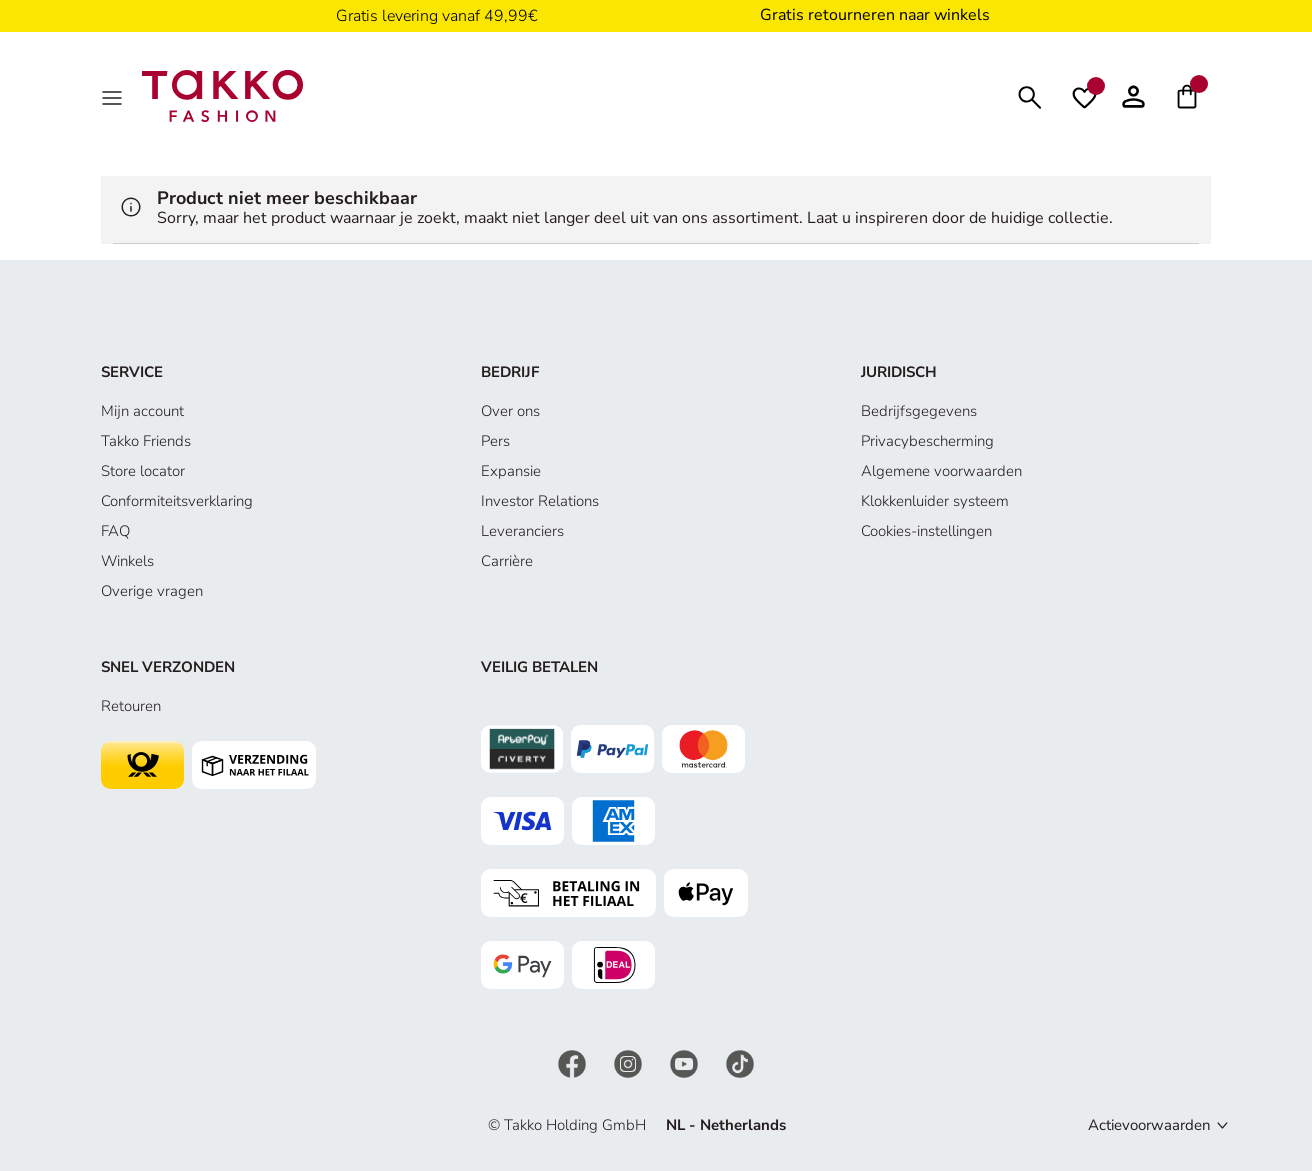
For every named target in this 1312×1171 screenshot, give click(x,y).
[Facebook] (574, 1062)
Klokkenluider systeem (935, 501)
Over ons (510, 411)
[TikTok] (740, 1062)
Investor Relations (540, 501)
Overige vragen (152, 591)
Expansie (511, 471)
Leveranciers (522, 531)
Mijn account (142, 411)
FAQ (115, 531)
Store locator (143, 471)
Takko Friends (146, 441)
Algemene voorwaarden (941, 471)
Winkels (127, 561)
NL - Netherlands (726, 1125)
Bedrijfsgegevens (919, 411)
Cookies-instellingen (926, 531)
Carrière (507, 561)
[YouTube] (686, 1062)
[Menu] (114, 96)
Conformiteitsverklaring (177, 501)
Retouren (131, 706)
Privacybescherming (927, 441)
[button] (1133, 96)
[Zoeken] (1030, 95)
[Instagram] (630, 1062)
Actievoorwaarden (1149, 1125)
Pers (495, 441)
